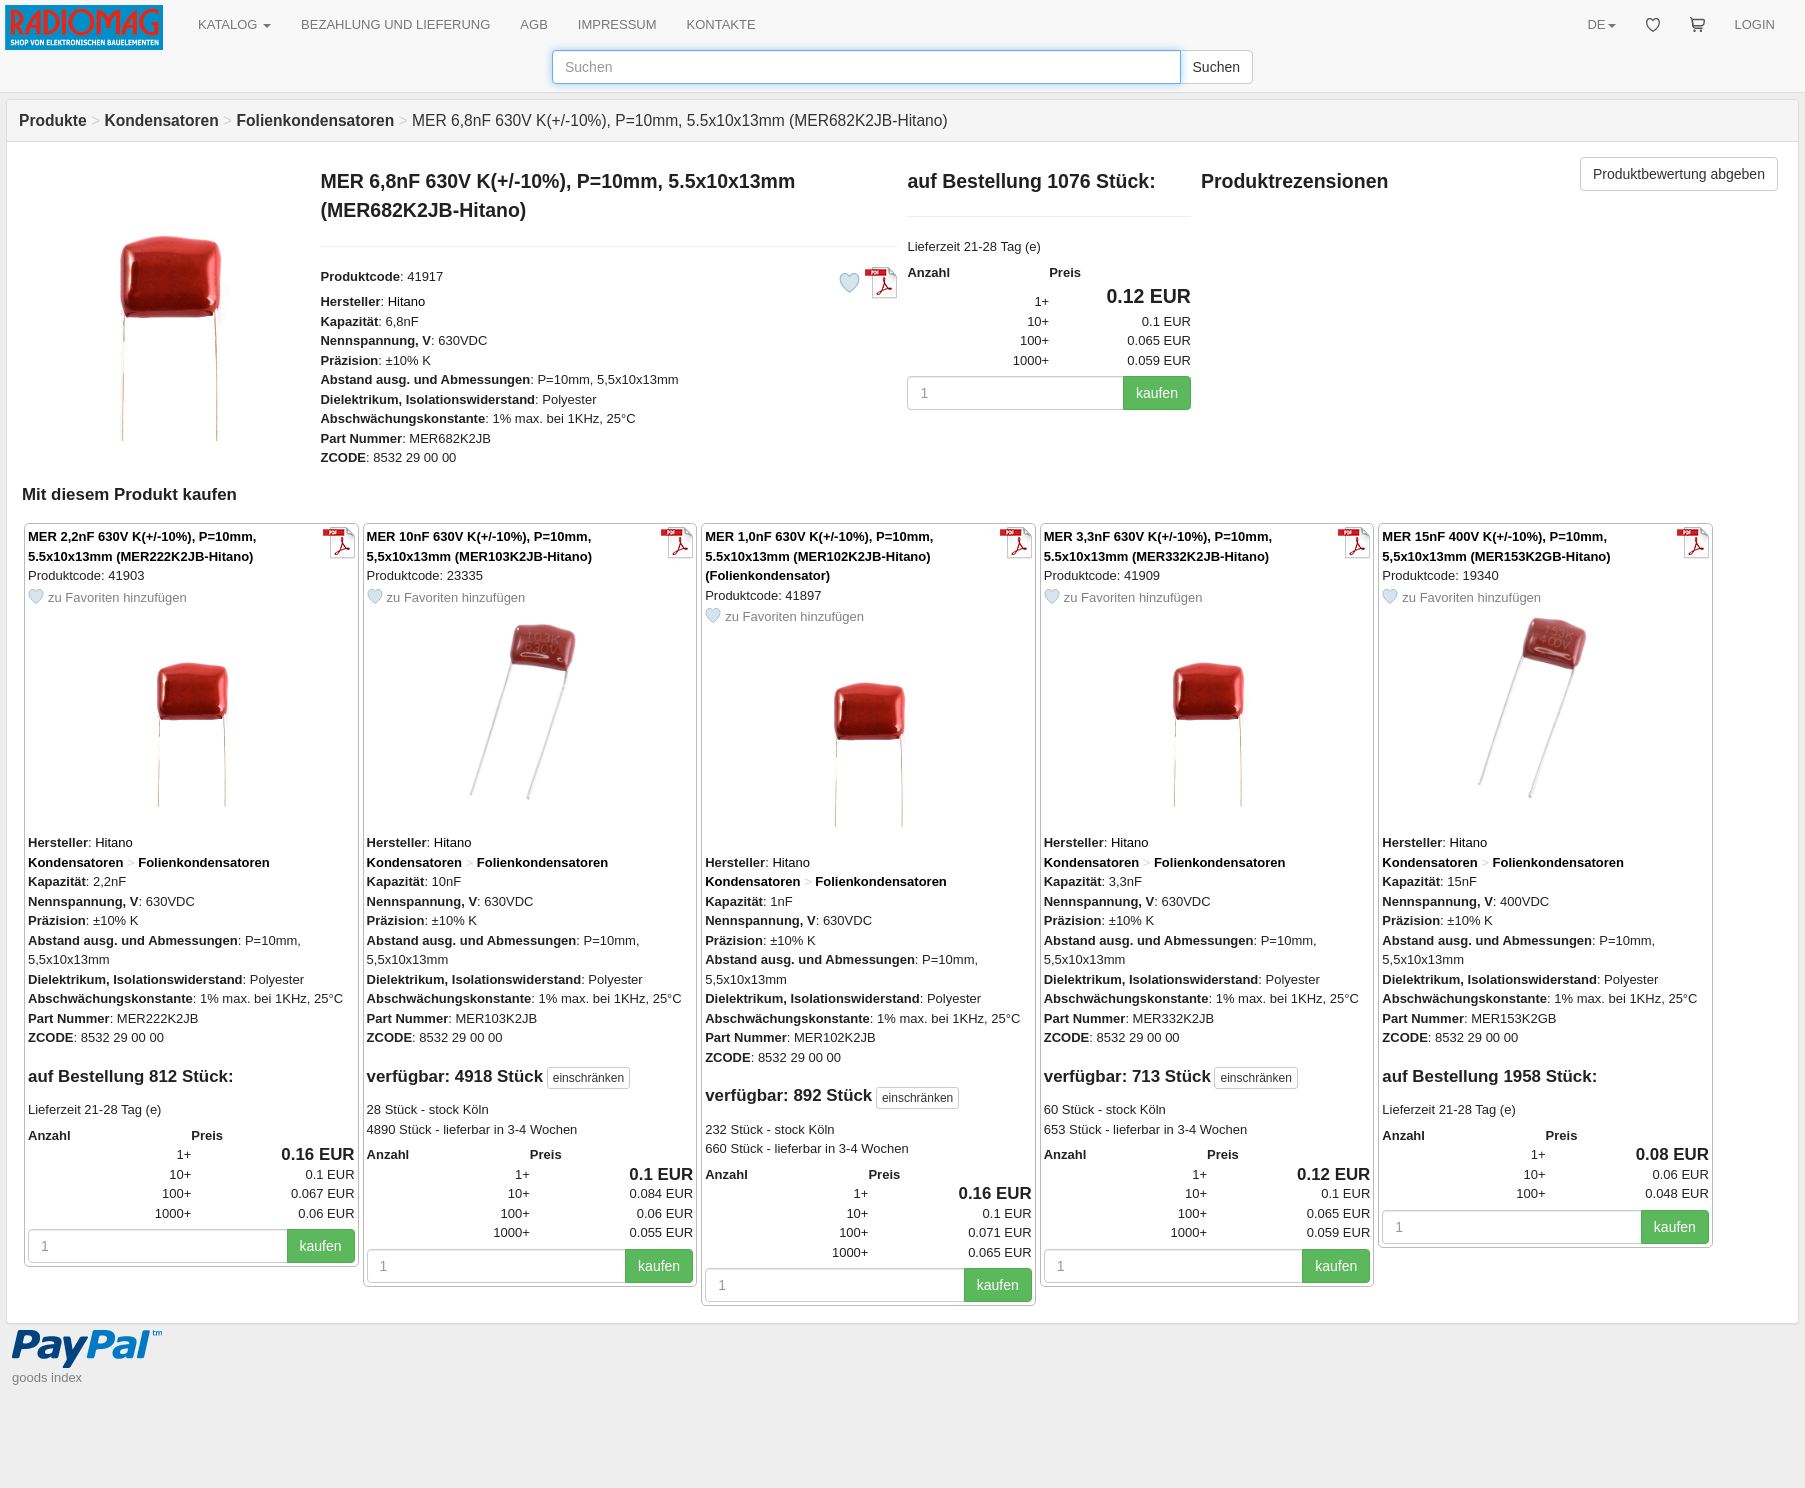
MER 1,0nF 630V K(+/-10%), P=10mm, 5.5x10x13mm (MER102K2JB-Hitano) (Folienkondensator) (819, 556)
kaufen (1157, 393)
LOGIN (1755, 24)
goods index (47, 1377)
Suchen (1216, 67)
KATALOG (234, 24)
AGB (533, 24)
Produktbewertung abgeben (1679, 174)
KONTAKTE (721, 24)
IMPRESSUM (617, 24)
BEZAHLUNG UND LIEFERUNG (395, 24)
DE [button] (1601, 24)
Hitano (407, 301)
